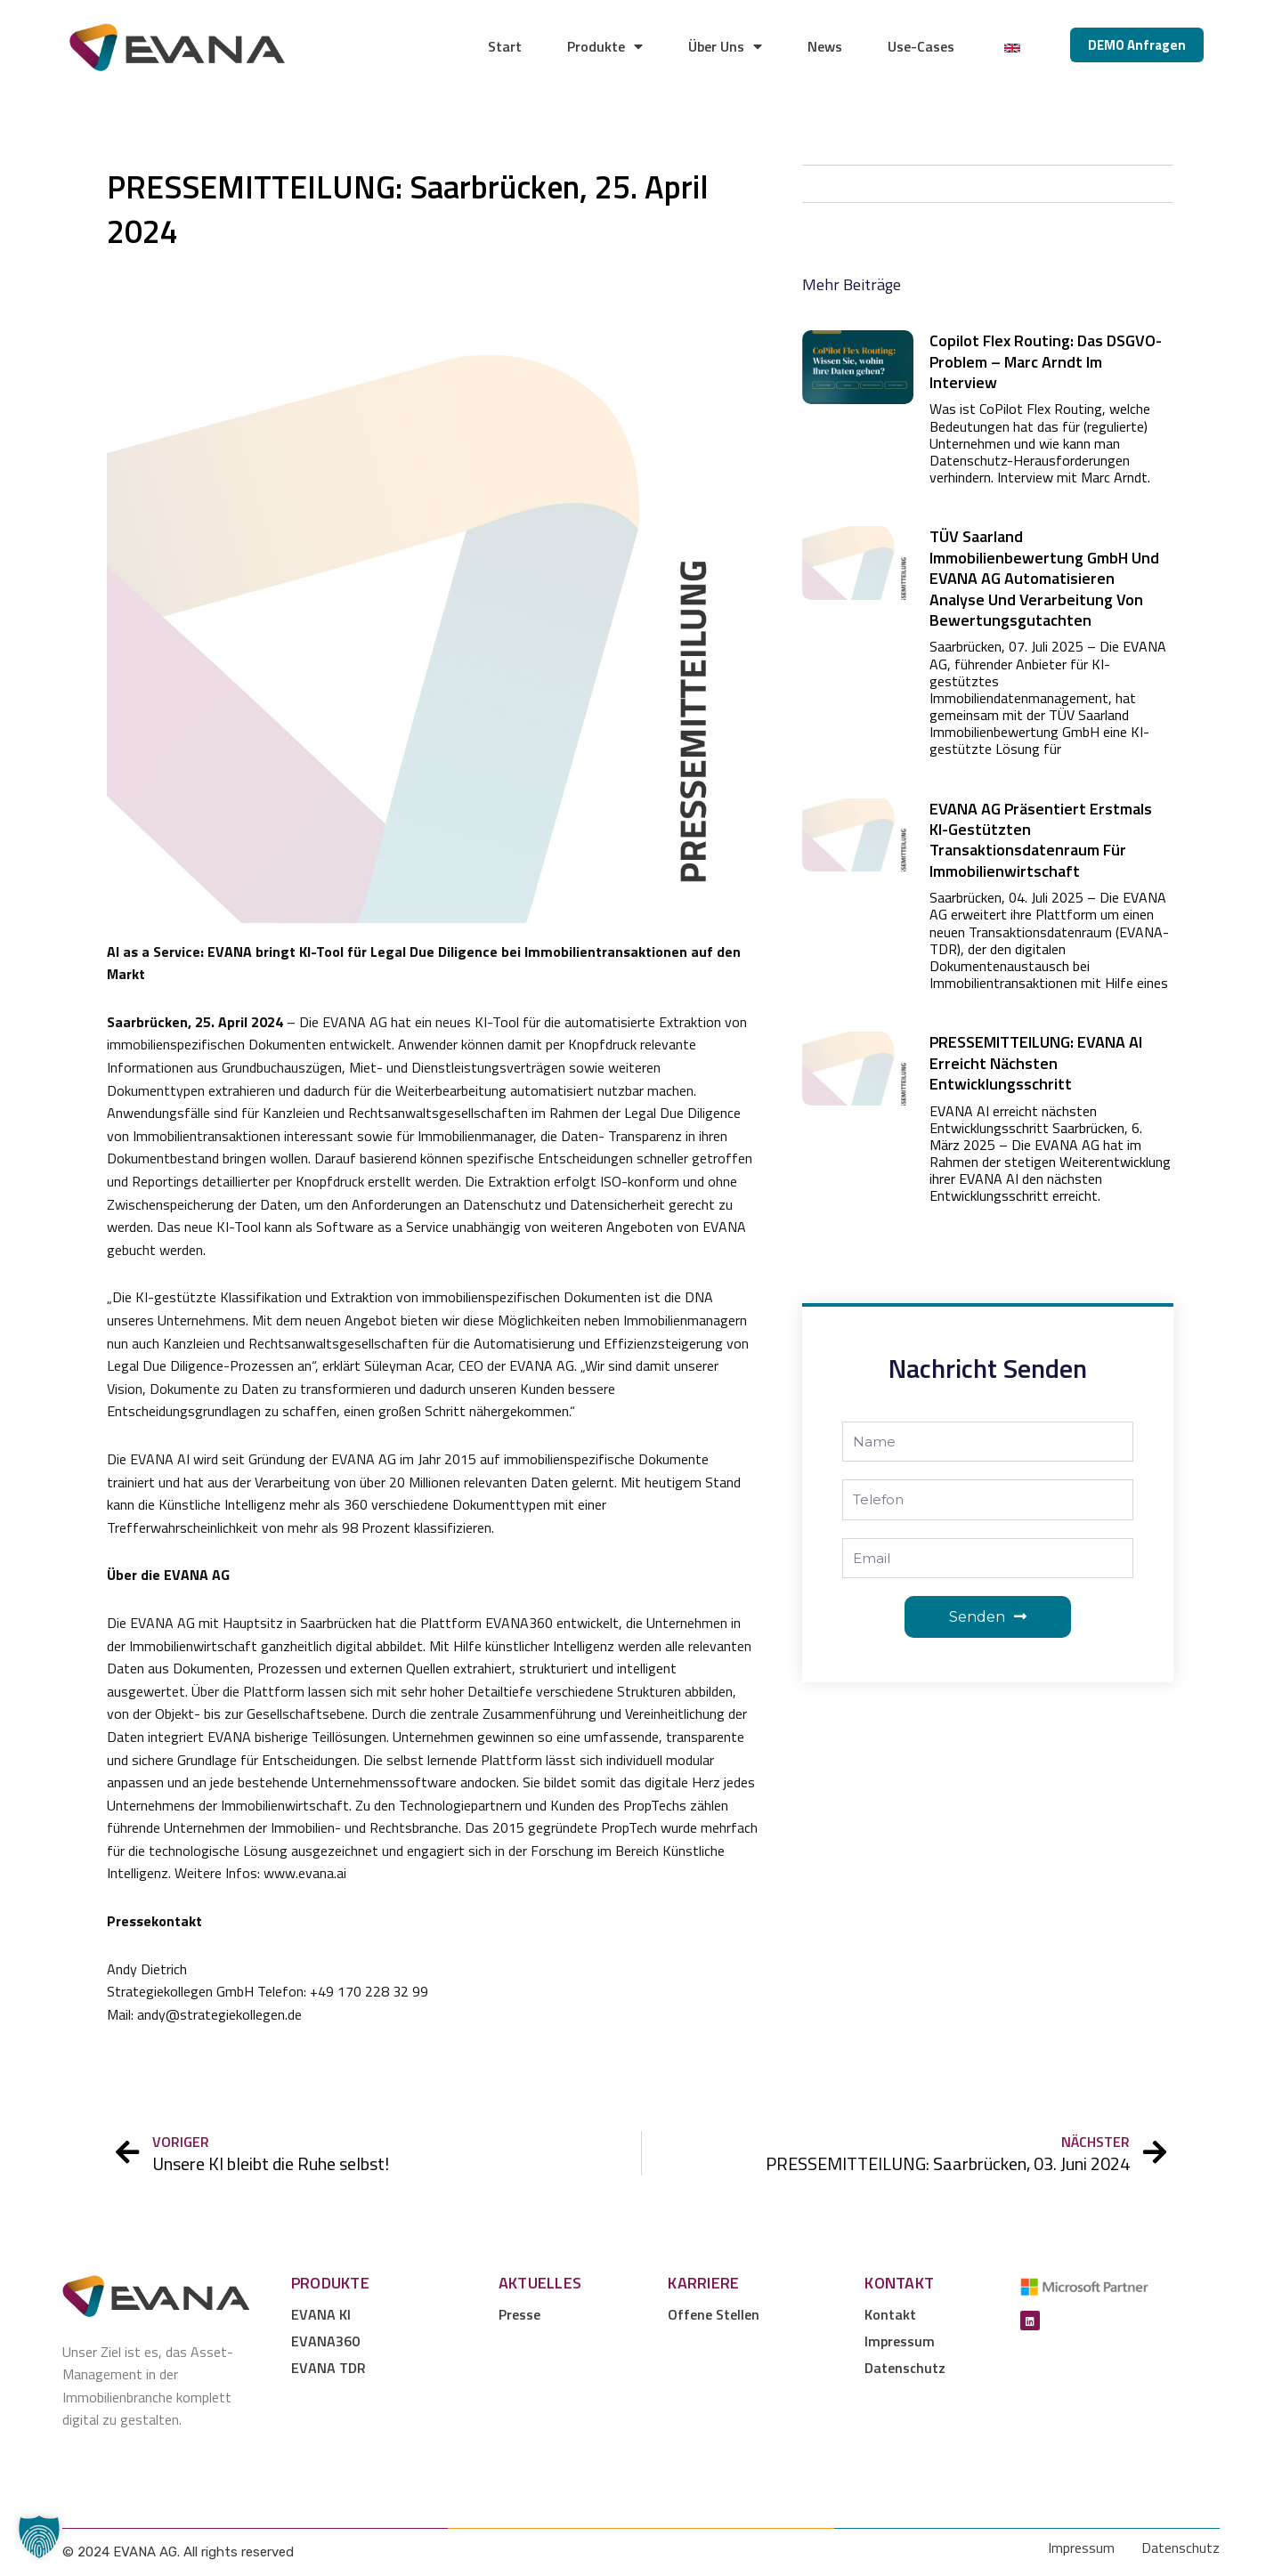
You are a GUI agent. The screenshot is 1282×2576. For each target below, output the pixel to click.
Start (505, 46)
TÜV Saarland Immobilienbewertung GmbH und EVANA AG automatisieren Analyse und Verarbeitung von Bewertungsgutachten (1044, 578)
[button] (39, 2537)
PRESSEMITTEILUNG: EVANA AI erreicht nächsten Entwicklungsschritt (1035, 1063)
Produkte (605, 46)
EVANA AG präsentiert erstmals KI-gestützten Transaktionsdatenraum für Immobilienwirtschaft (1040, 840)
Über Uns (725, 46)
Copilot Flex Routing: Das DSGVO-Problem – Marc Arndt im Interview (1045, 361)
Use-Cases (921, 46)
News (824, 46)
